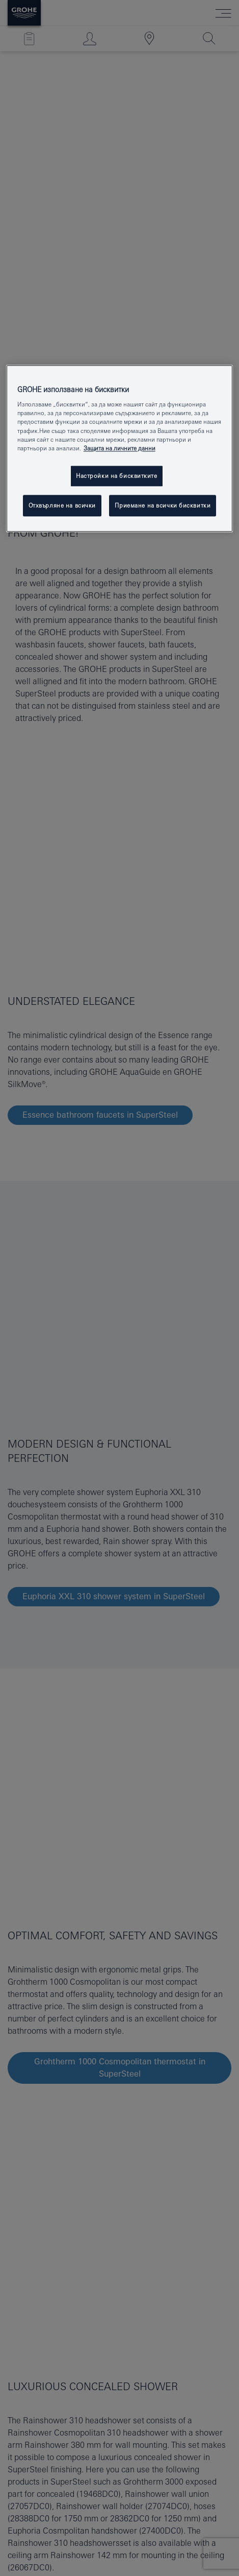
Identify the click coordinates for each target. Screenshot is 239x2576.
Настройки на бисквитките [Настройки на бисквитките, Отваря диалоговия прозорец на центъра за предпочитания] (116, 475)
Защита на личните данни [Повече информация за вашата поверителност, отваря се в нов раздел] (119, 448)
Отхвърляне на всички (62, 505)
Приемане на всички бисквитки (162, 505)
